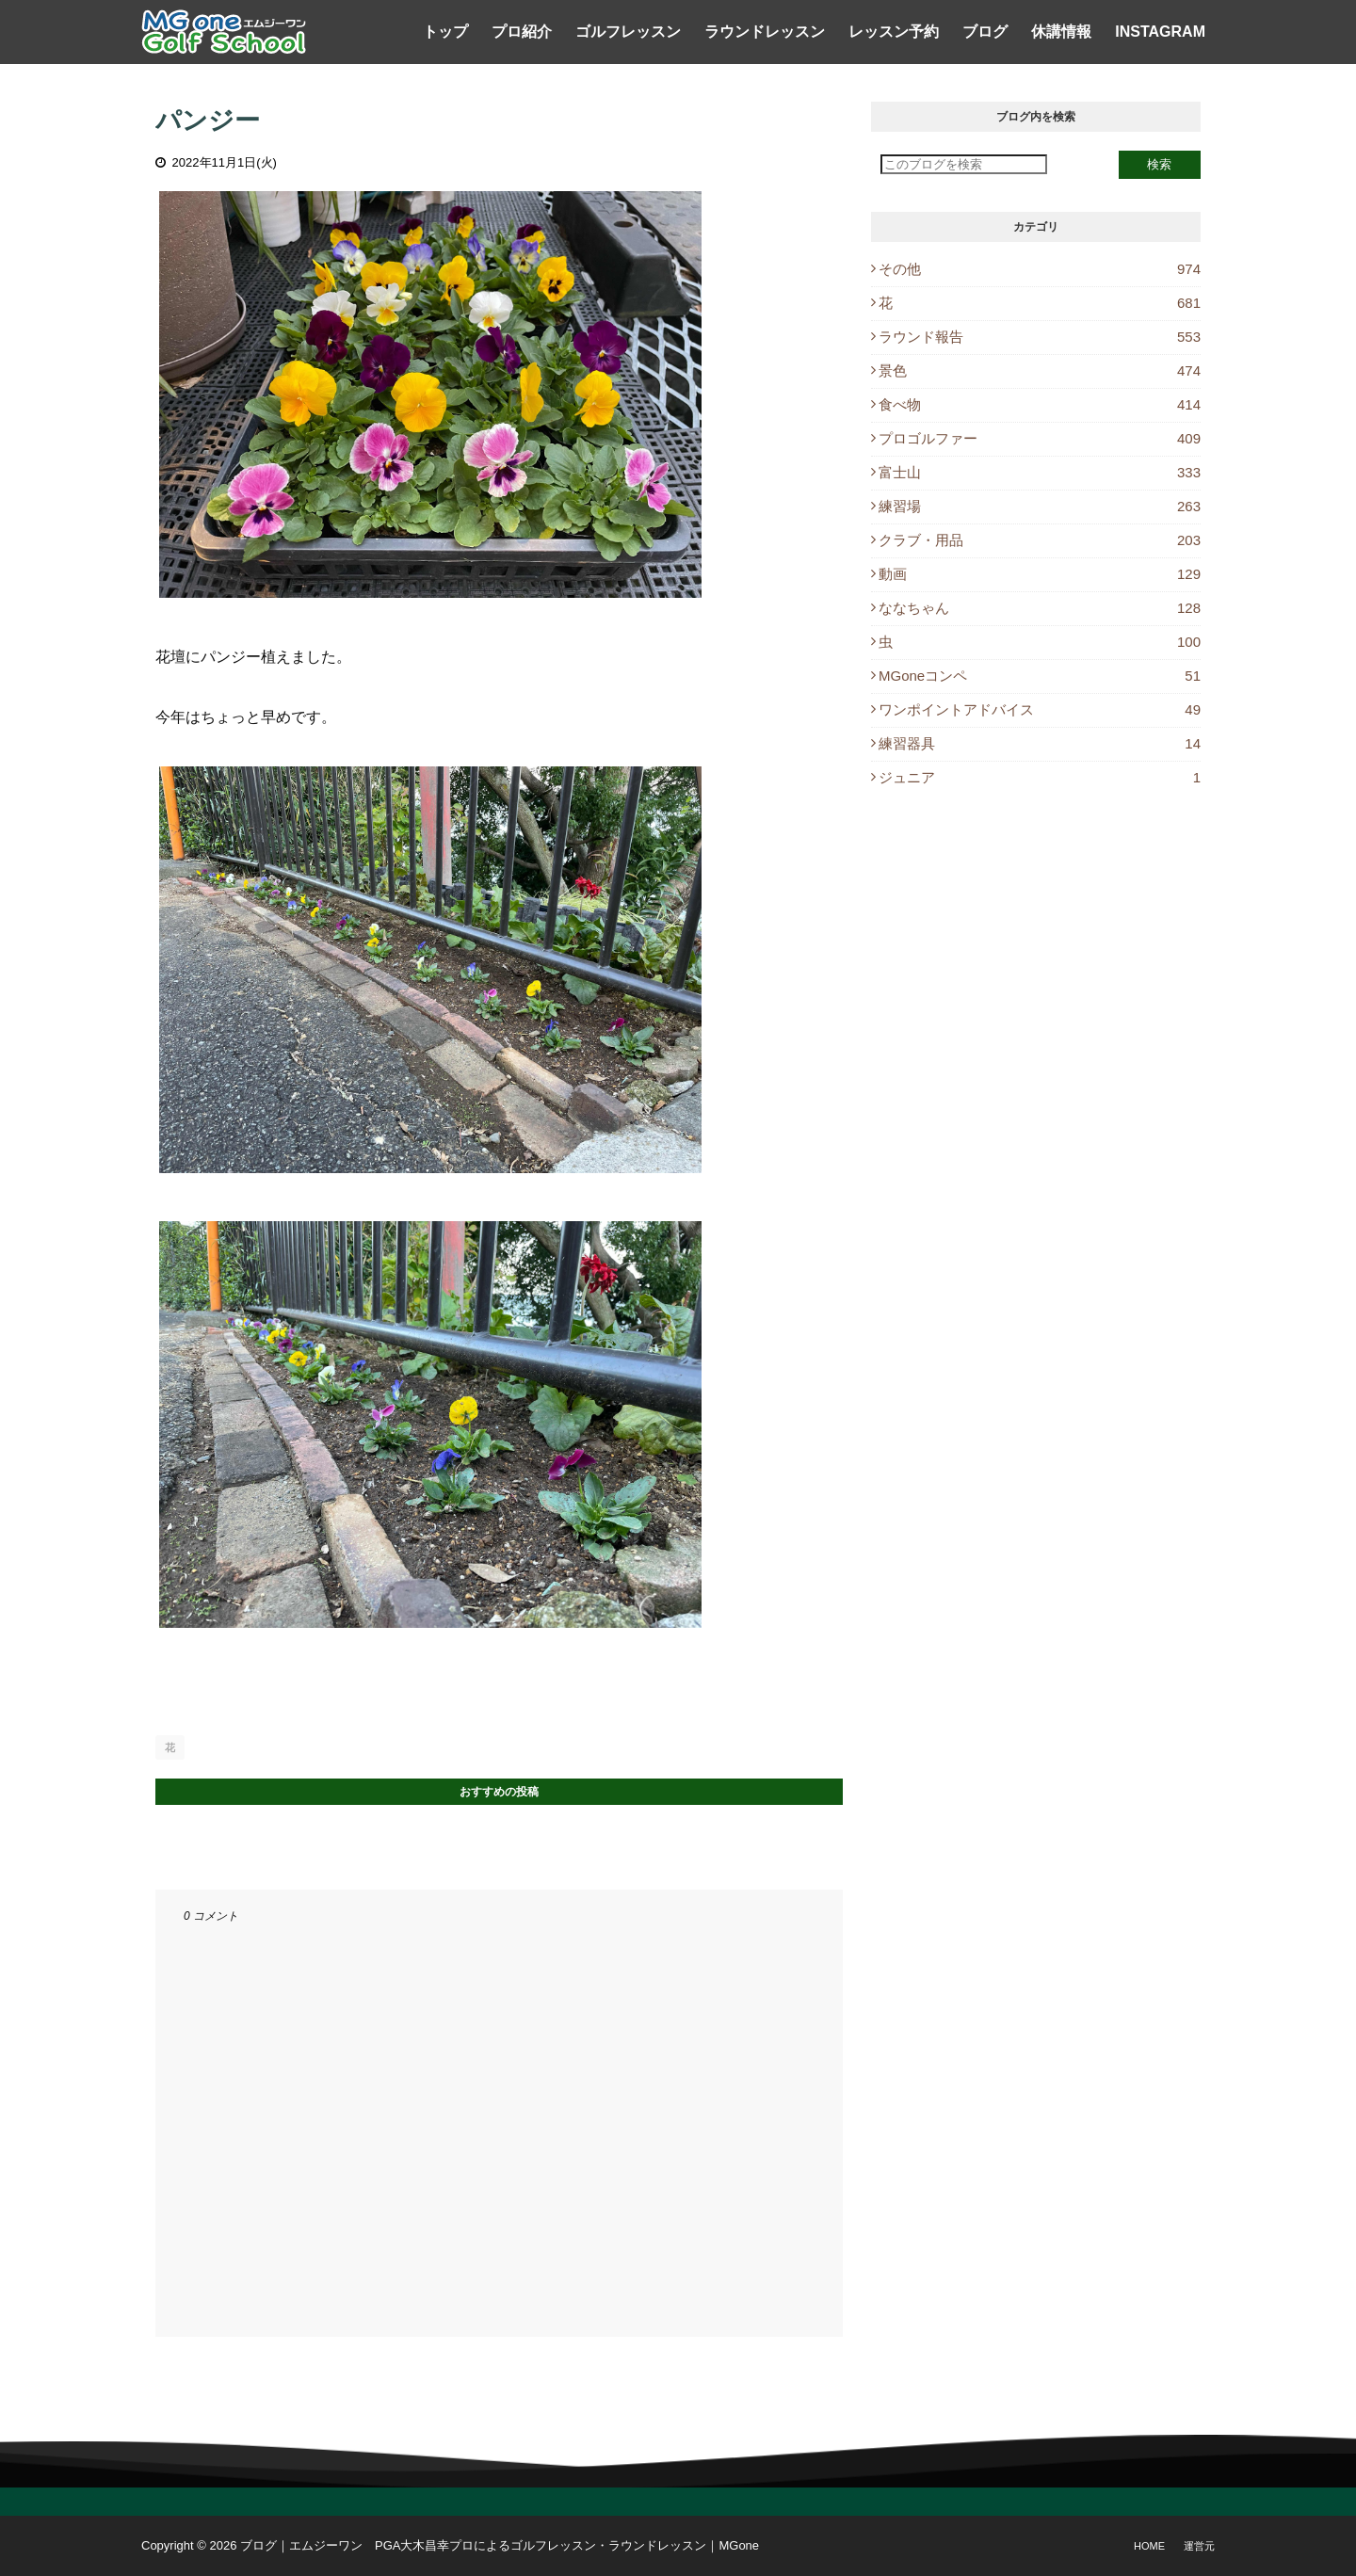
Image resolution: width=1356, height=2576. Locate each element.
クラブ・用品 (1040, 540)
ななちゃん (1040, 608)
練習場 (1040, 506)
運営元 (1199, 2546)
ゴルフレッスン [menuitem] (628, 32)
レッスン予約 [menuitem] (893, 32)
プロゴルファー (1040, 438)
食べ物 (1040, 404)
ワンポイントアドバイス (1040, 709)
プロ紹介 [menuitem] (522, 32)
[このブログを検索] (963, 164)
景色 (1040, 370)
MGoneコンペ (1040, 676)
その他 (1040, 269)
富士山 (1040, 472)
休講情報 (1061, 32)
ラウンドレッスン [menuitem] (764, 32)
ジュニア (1040, 777)
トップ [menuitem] (445, 32)
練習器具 (1040, 743)
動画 (1040, 574)
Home (1149, 2546)
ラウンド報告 (1040, 337)
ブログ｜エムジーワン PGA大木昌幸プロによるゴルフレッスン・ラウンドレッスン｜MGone (499, 2545)
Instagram (1160, 32)
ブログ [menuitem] (985, 32)
